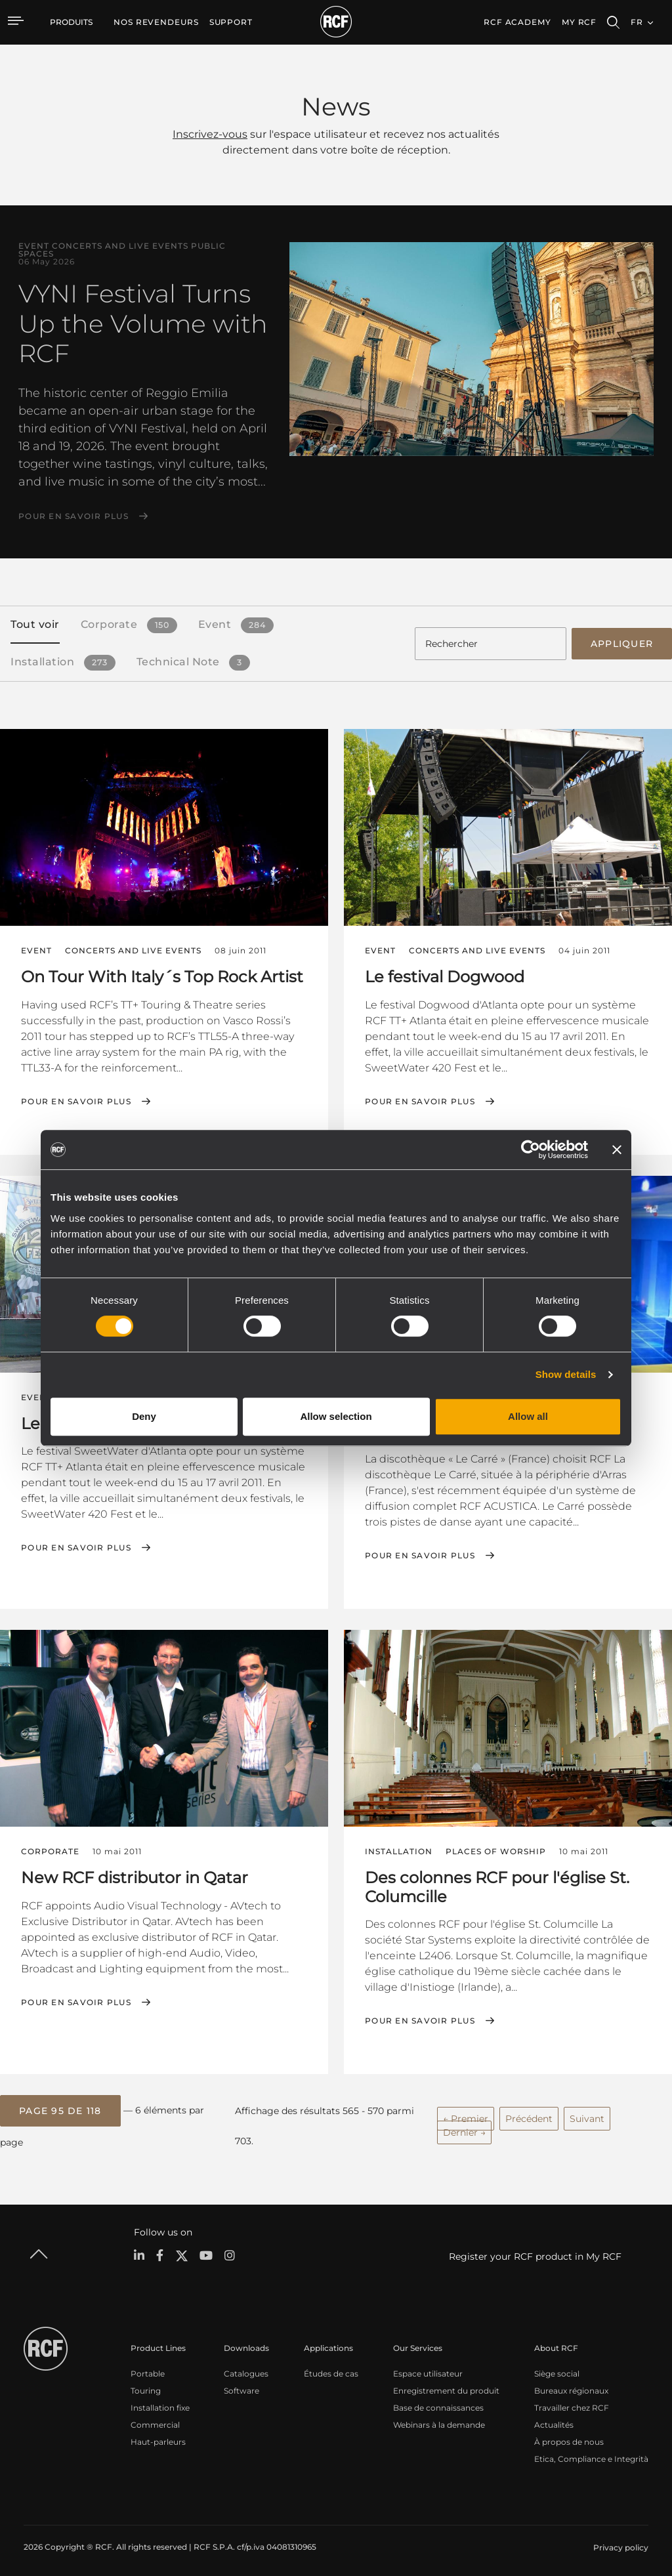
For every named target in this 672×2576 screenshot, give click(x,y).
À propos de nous (569, 2436)
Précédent (529, 2115)
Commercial (155, 2419)
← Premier (465, 2115)
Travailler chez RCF (571, 2402)
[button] (60, 2107)
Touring (146, 2385)
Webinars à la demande (439, 2419)
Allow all (528, 1416)
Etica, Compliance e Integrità (591, 2454)
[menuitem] (156, 22)
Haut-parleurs (158, 2436)
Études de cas (331, 2368)
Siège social (556, 2368)
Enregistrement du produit (446, 2385)
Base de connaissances (438, 2402)
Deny (144, 1416)
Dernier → (464, 2128)
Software (241, 2385)
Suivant (587, 2115)
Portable (148, 2368)
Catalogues (246, 2368)
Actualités (554, 2419)
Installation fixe (160, 2402)
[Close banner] (616, 1149)
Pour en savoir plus (73, 516)
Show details (566, 1374)
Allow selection (335, 1416)
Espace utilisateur (428, 2368)
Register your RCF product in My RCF (535, 2252)
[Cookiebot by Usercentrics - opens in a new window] (530, 1149)
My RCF (579, 22)
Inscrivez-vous (210, 134)
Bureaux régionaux (571, 2385)
